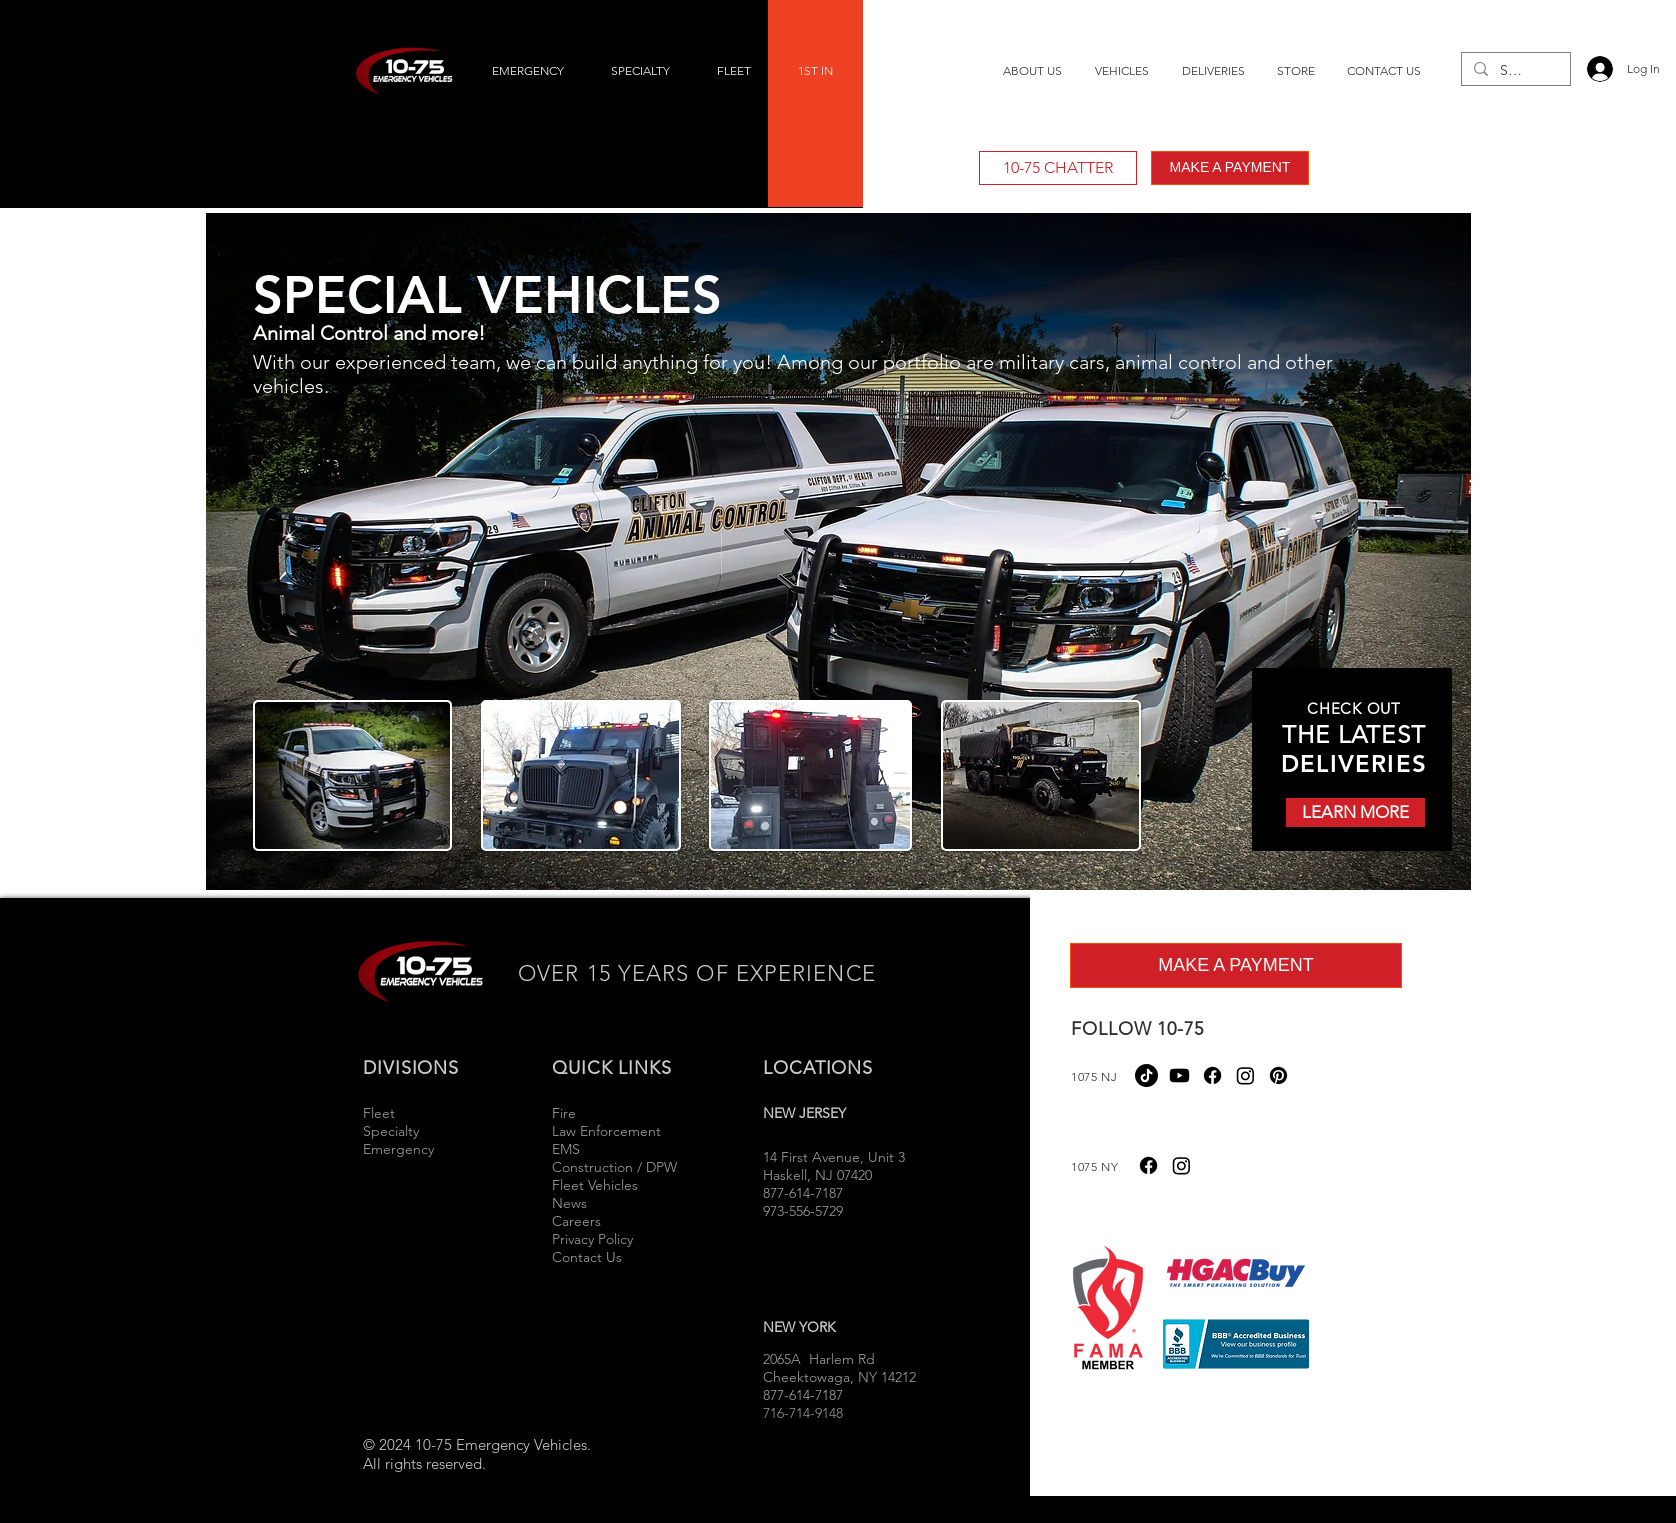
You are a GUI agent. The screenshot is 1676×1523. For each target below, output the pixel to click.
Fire (566, 1113)
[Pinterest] (1278, 1075)
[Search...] (1514, 71)
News (569, 1203)
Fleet (379, 1113)
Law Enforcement (606, 1131)
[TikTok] (1146, 1075)
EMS (566, 1149)
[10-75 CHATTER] (1058, 168)
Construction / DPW (614, 1167)
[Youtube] (1179, 1075)
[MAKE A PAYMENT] (1230, 168)
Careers (576, 1221)
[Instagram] (1245, 1075)
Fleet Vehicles (595, 1185)
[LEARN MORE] (1355, 812)
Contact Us (587, 1257)
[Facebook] (1212, 1075)
